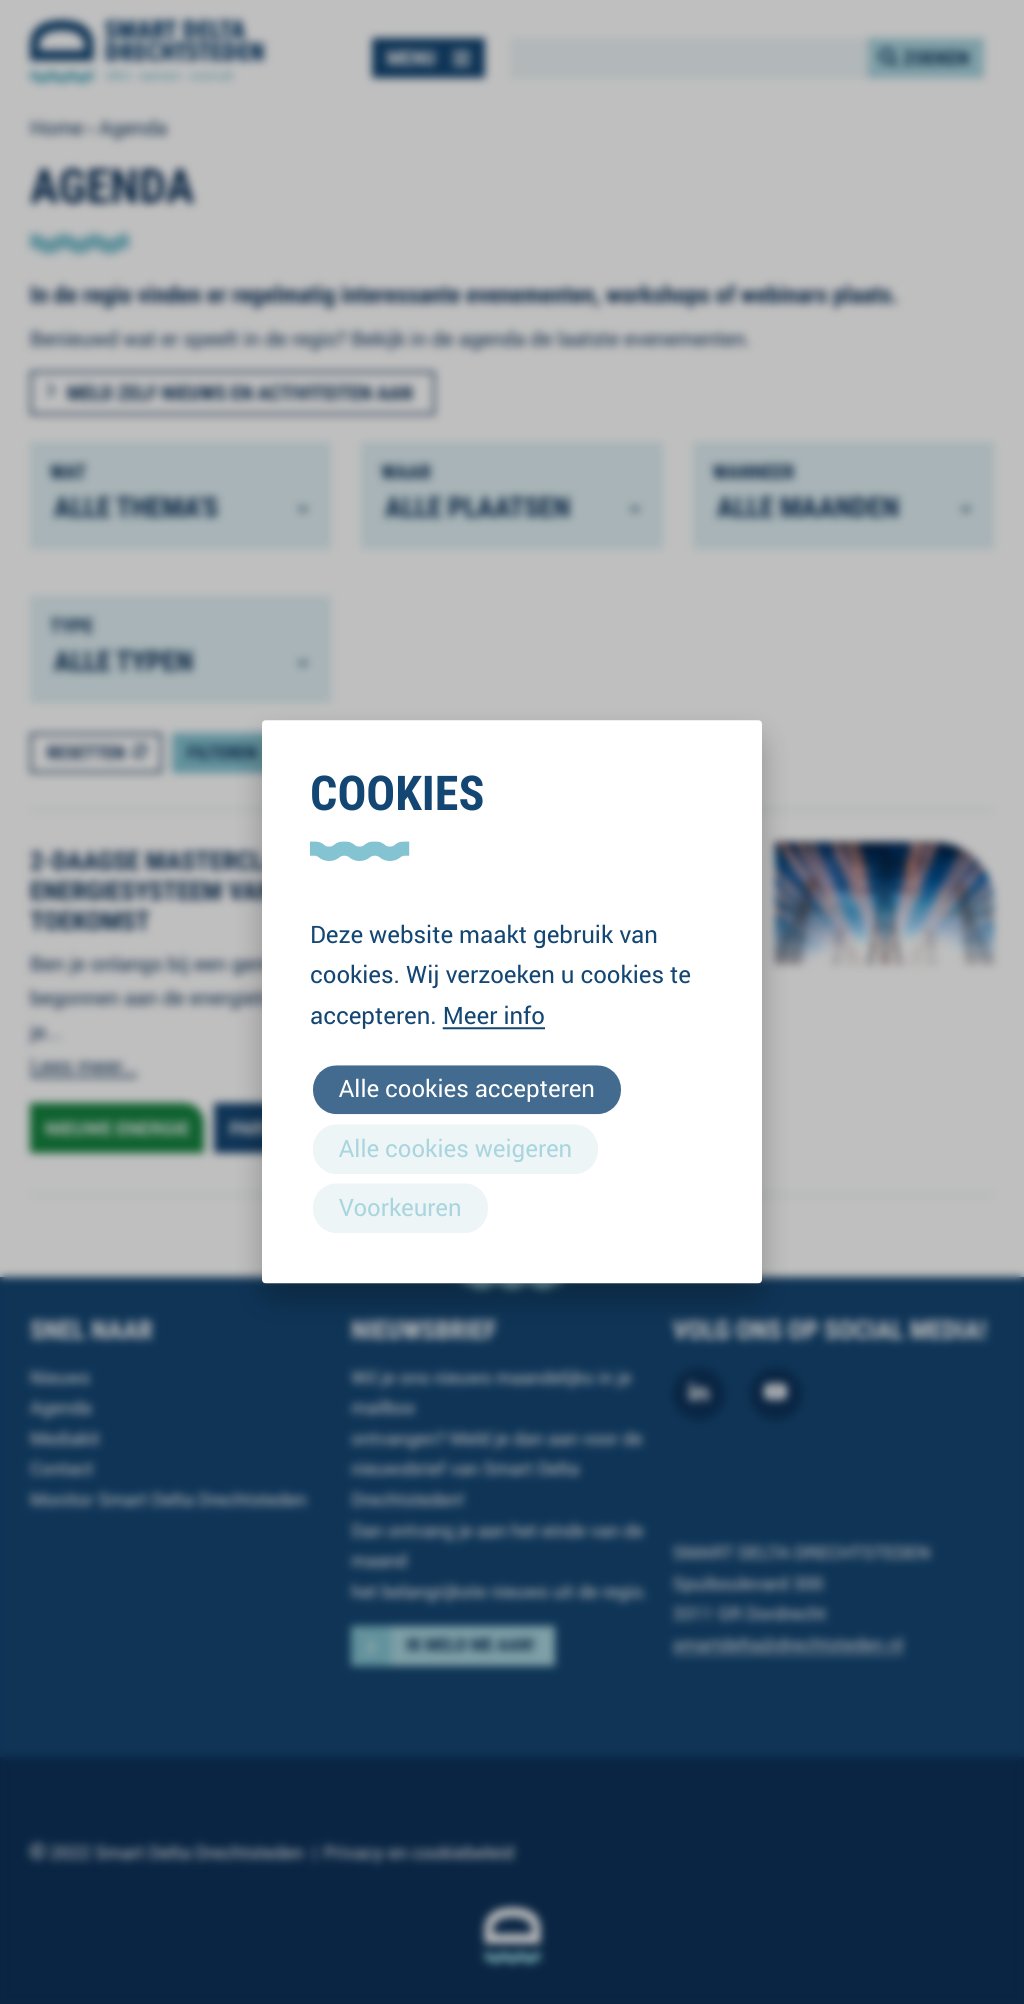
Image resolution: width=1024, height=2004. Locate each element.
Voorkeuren (400, 1207)
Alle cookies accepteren (467, 1089)
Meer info (494, 1015)
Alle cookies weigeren (455, 1148)
